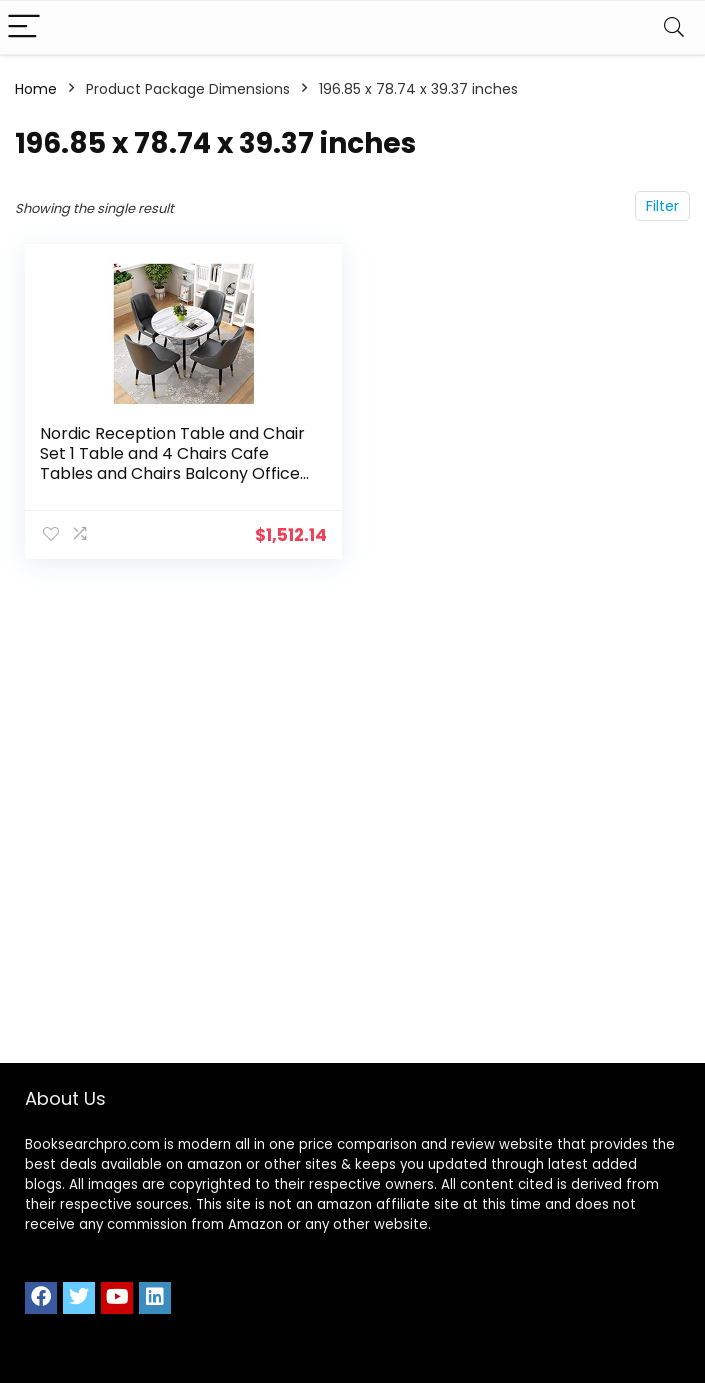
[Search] (674, 27)
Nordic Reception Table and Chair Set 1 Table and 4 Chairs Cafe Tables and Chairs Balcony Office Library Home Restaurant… (172, 463)
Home (36, 89)
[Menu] (24, 27)
